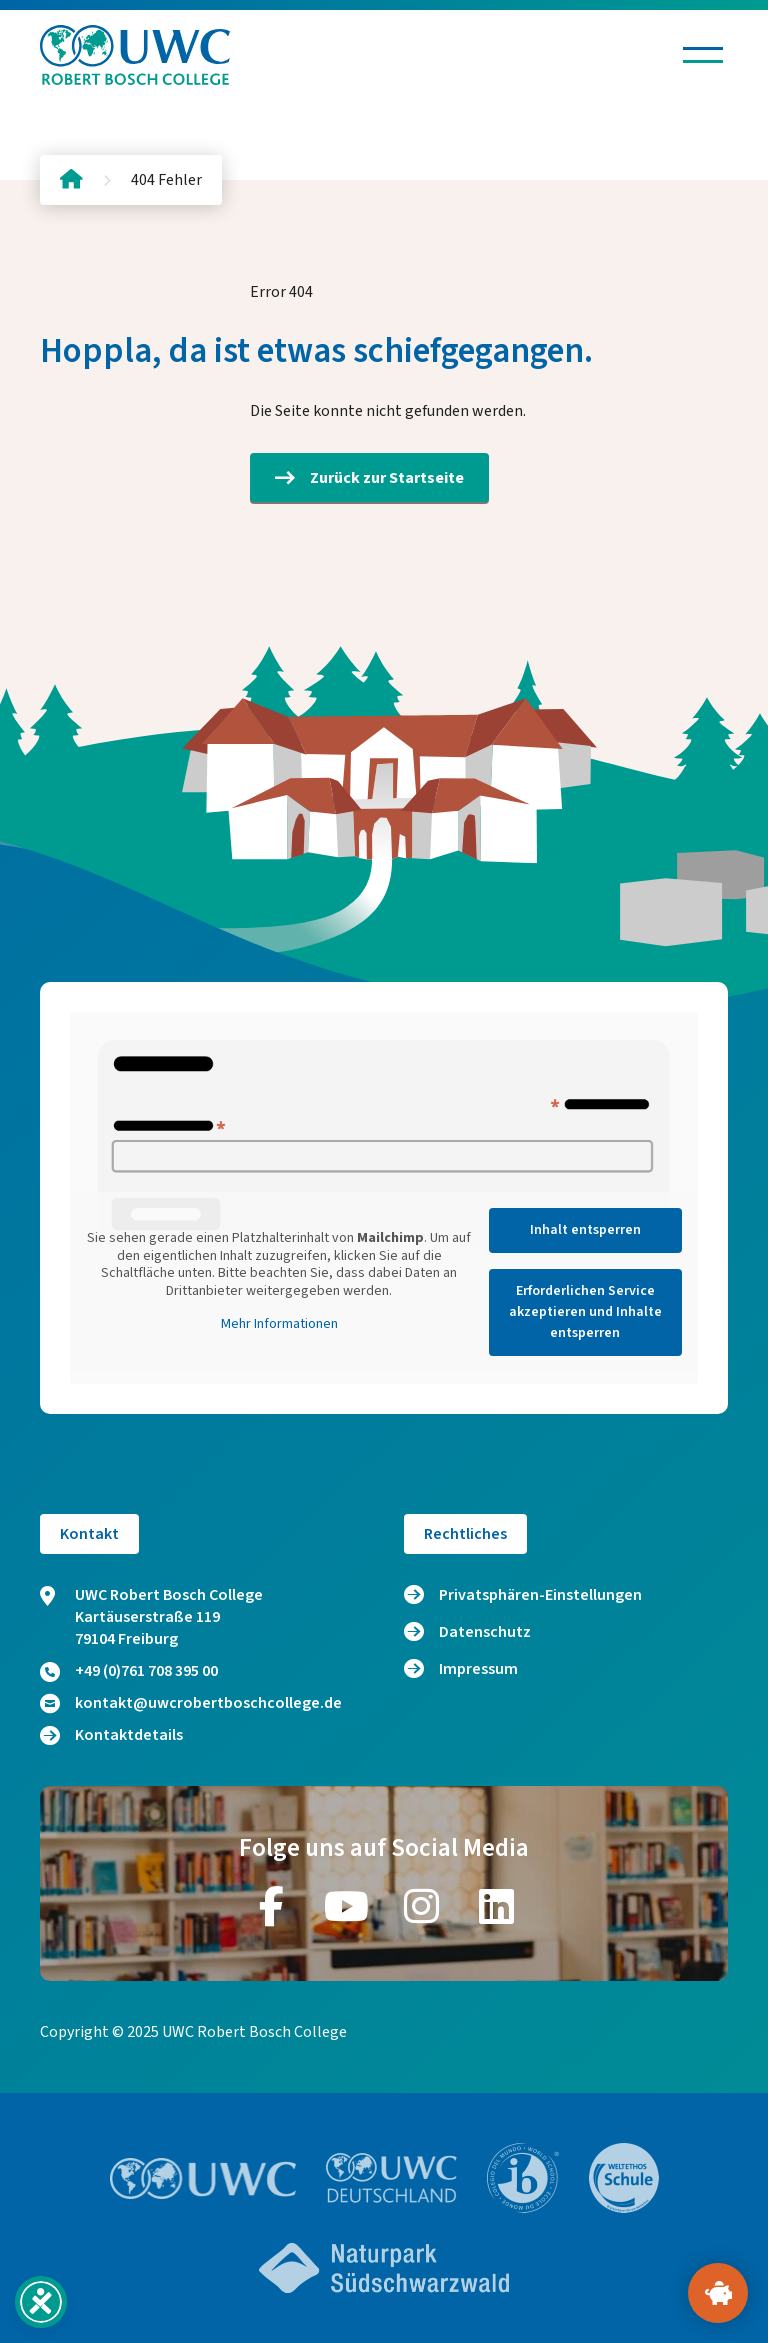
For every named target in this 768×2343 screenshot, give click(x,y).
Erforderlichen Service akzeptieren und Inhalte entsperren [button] (585, 1312)
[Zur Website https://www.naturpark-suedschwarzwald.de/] (384, 2268)
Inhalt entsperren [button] (585, 1230)
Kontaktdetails (111, 1735)
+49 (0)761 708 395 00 (129, 1671)
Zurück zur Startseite (369, 478)
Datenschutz (485, 1632)
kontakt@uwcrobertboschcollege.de (191, 1703)
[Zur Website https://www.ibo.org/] (523, 2178)
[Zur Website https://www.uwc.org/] (203, 2178)
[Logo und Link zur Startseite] (135, 55)
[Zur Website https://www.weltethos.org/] (624, 2178)
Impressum (478, 1669)
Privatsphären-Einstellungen (540, 1595)
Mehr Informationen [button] (279, 1325)
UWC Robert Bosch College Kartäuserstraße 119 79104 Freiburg (151, 1617)
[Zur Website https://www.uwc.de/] (391, 2178)
